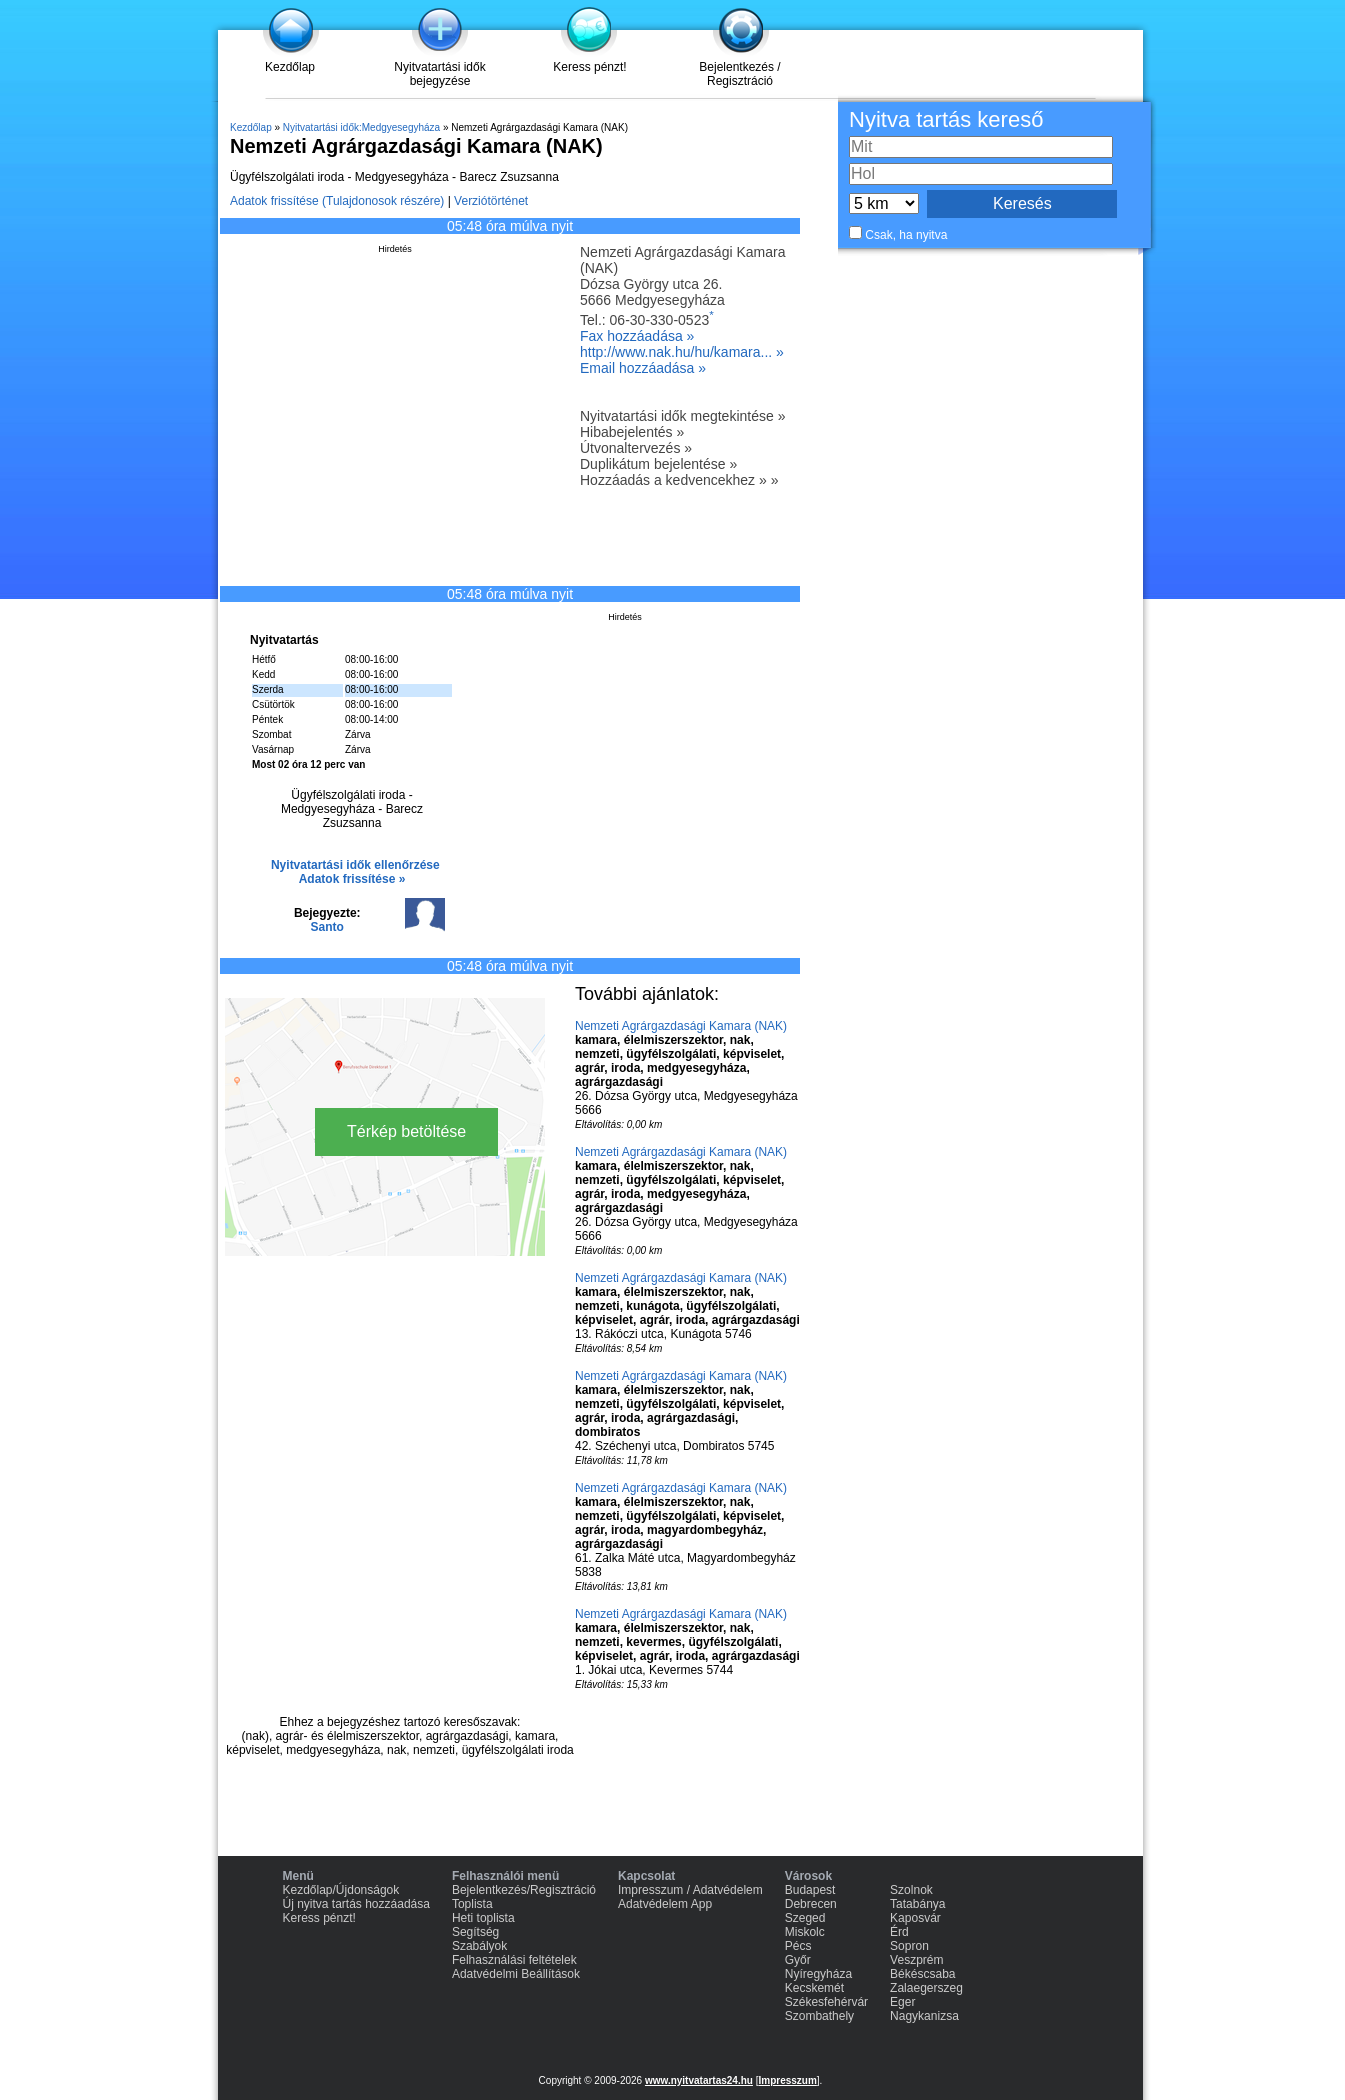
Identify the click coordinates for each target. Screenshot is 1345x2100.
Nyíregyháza (818, 1974)
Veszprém (916, 1960)
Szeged (805, 1918)
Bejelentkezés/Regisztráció (524, 1890)
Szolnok (911, 1890)
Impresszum (787, 2080)
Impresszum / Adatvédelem (690, 1890)
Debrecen (811, 1904)
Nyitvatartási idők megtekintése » (682, 416)
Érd (899, 1932)
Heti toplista (483, 1918)
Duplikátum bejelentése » (658, 464)
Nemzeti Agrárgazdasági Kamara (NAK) (681, 1026)
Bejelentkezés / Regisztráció (739, 74)
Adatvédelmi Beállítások (516, 1974)
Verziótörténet (491, 201)
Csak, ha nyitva (906, 235)
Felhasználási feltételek (514, 1960)
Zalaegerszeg (926, 1988)
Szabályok (479, 1946)
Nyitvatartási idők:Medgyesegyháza (361, 127)
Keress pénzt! (589, 67)
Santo (327, 927)
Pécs (798, 1946)
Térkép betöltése (406, 1131)
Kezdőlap (290, 67)
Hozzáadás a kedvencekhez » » (679, 480)
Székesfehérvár (826, 2002)
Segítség (475, 1932)
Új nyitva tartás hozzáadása (356, 1904)
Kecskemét (814, 1988)
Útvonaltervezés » (636, 448)
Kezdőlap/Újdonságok (341, 1890)
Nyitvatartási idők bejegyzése (439, 74)
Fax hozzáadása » (637, 336)
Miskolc (805, 1932)
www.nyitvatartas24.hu (699, 2080)
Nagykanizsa (924, 2016)
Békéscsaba (922, 1974)
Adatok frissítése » (352, 879)
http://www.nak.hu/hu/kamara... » (682, 352)
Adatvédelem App (665, 1904)
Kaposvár (915, 1918)
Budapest (810, 1890)
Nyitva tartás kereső (946, 119)
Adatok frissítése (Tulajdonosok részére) (337, 201)
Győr (798, 1960)
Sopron (909, 1946)
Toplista (472, 1904)
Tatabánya (917, 1904)
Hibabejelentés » (632, 432)
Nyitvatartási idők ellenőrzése (355, 865)
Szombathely (819, 2016)
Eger (902, 2002)
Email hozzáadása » (643, 368)
